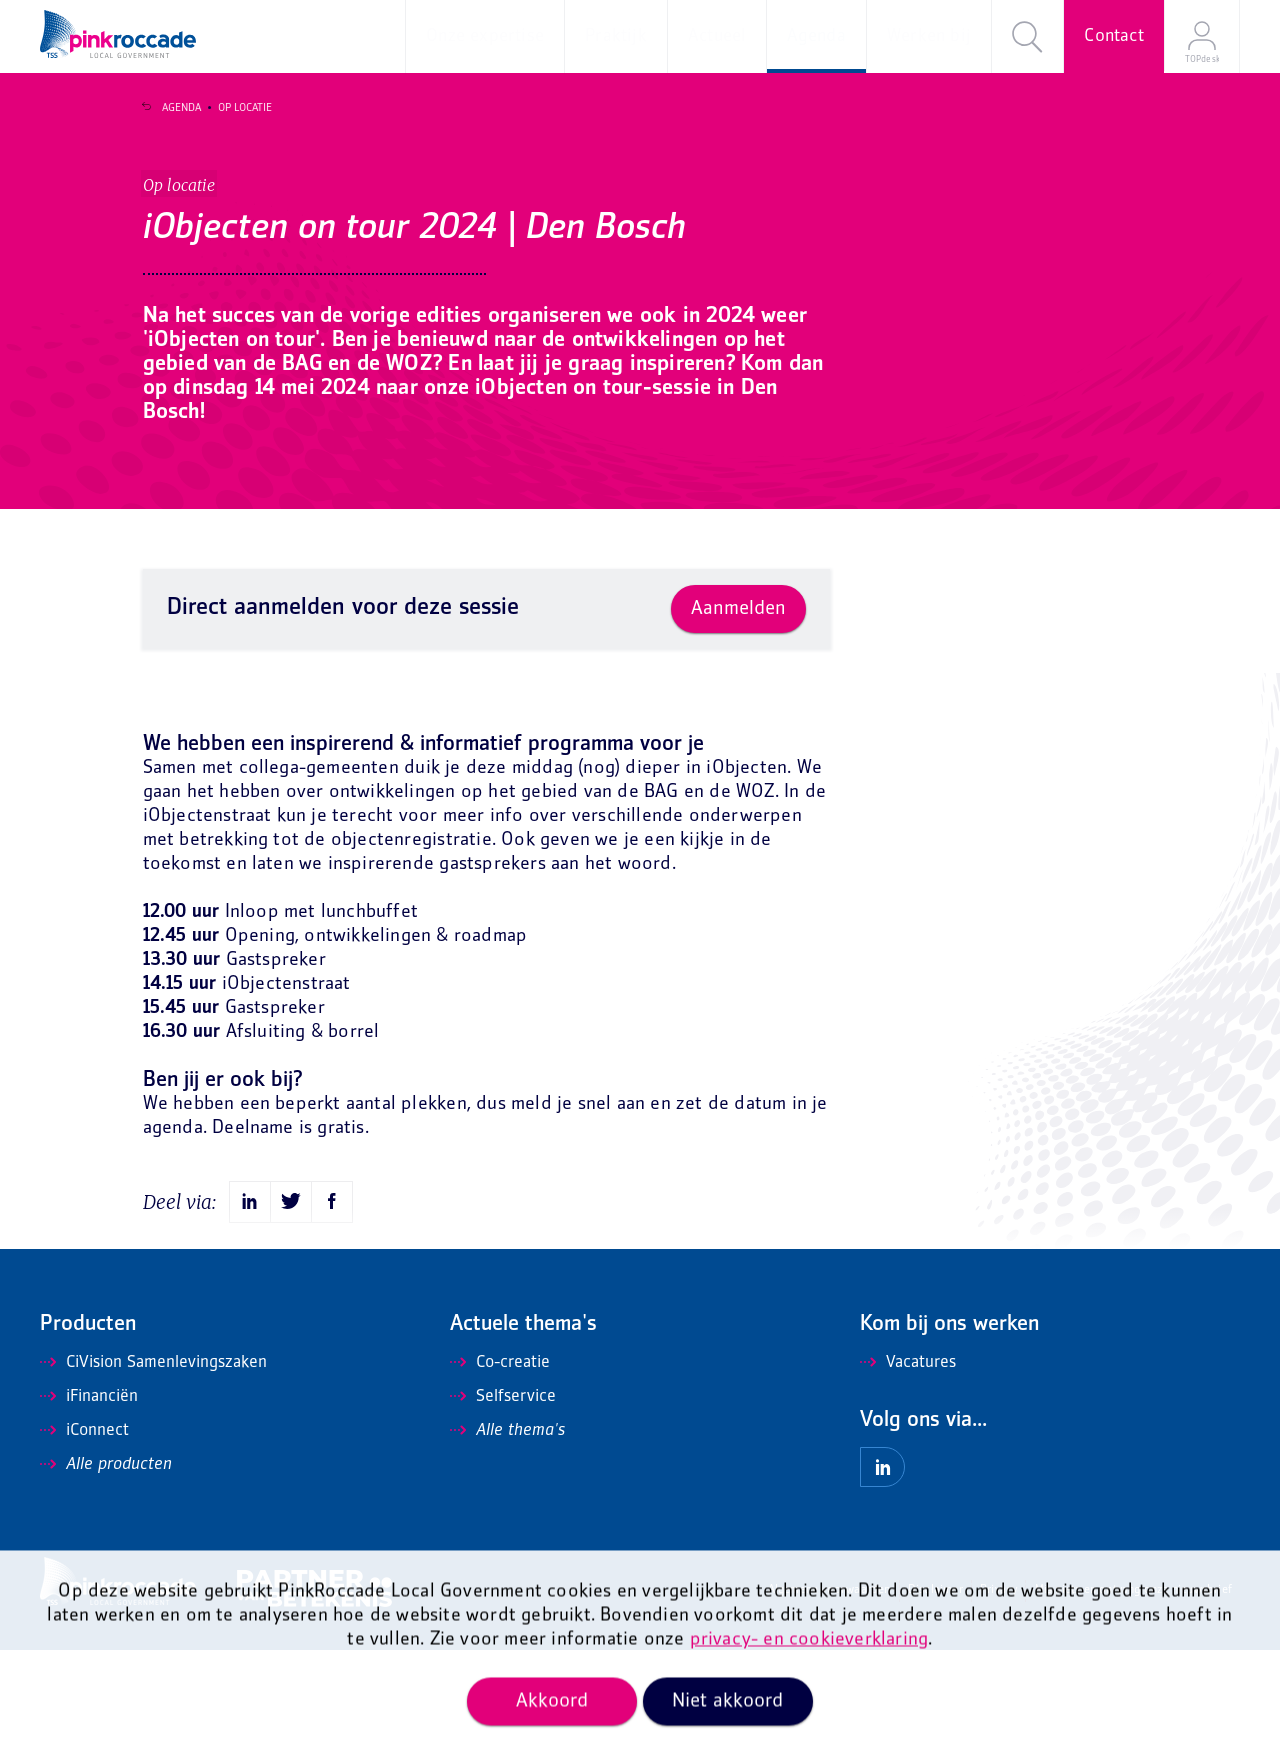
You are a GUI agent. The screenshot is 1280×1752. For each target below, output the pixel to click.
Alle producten (106, 1567)
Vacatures (908, 1465)
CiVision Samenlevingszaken (153, 1465)
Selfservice (503, 1499)
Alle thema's (507, 1533)
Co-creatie (500, 1465)
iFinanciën (89, 1499)
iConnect (84, 1533)
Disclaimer (935, 1692)
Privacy (998, 1692)
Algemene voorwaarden (829, 1692)
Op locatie (233, 108)
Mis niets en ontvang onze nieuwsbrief (1133, 1692)
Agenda (169, 108)
